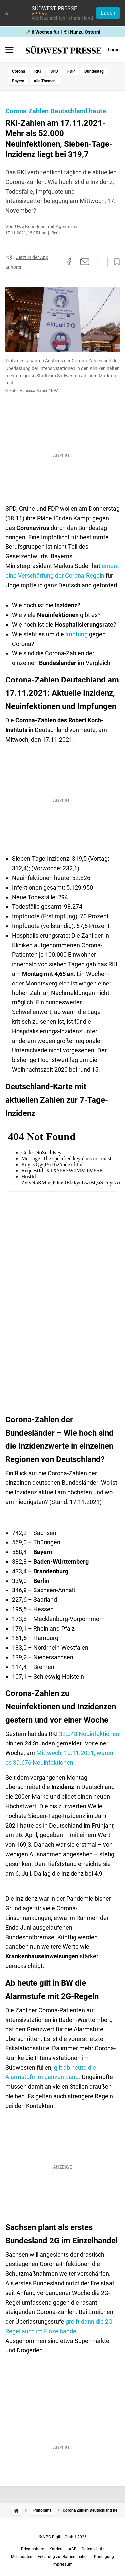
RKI (37, 71)
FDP (71, 71)
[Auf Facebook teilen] (69, 261)
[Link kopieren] (57, 261)
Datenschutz (93, 2549)
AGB (72, 2549)
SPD (54, 71)
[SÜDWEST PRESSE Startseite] (63, 50)
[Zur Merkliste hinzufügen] (115, 262)
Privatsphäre (32, 2549)
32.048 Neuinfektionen (89, 1733)
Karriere (56, 2549)
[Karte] (62, 1266)
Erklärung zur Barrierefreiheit (63, 2556)
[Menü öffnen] (9, 50)
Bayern (18, 81)
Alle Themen (45, 81)
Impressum (62, 2564)
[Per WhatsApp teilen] (98, 262)
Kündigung (104, 2556)
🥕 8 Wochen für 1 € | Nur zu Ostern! (62, 32)
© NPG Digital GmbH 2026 (63, 2537)
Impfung (76, 634)
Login (114, 49)
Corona (18, 71)
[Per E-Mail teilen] (84, 261)
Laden (108, 13)
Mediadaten (21, 2556)
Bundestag (94, 71)
